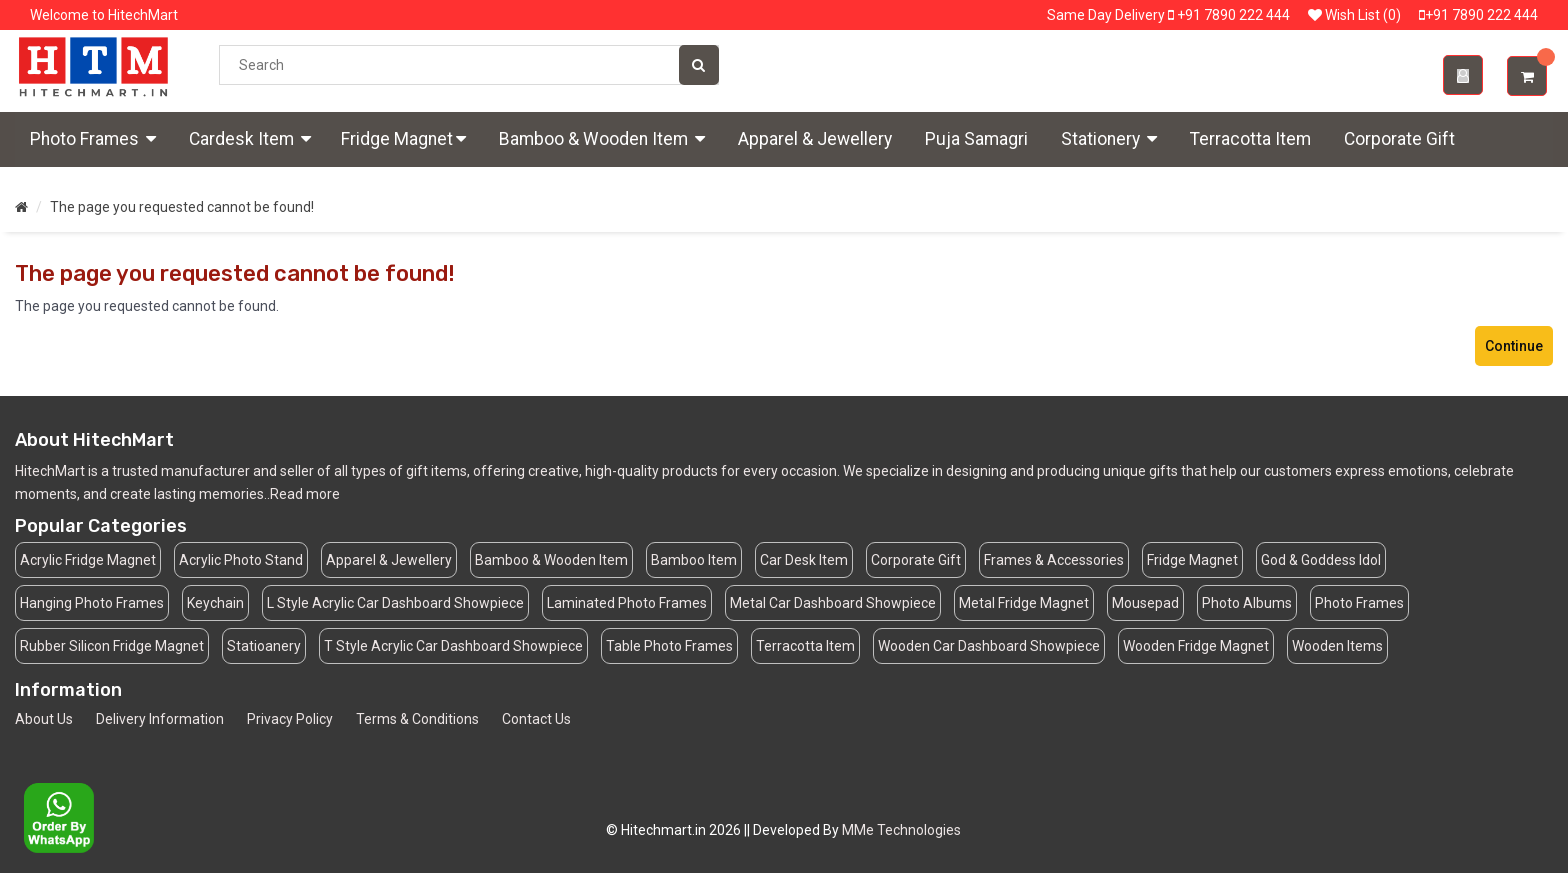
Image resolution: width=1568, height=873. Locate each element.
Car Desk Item (804, 560)
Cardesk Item (250, 139)
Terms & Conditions (417, 719)
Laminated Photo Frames (627, 603)
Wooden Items (1337, 646)
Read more (305, 494)
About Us (44, 719)
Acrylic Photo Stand (241, 560)
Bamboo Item (694, 560)
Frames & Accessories (1054, 560)
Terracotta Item (1250, 139)
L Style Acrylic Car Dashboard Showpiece (395, 603)
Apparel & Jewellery (815, 139)
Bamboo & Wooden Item (602, 139)
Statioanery (264, 646)
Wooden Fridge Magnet (1196, 646)
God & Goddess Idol (1321, 560)
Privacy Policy (290, 719)
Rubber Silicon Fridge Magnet (112, 646)
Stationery (1109, 139)
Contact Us (536, 719)
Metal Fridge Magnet (1024, 603)
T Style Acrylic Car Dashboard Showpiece (453, 646)
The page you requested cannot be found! (182, 207)
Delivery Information (160, 719)
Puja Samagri (976, 139)
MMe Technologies (901, 830)
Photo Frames (93, 139)
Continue (1514, 346)
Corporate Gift (1399, 139)
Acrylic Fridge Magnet (88, 560)
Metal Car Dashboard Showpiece (833, 603)
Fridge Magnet (403, 139)
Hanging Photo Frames (92, 603)
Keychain (215, 603)
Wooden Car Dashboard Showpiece (989, 646)
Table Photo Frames (669, 646)
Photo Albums (1247, 603)
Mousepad (1145, 603)
